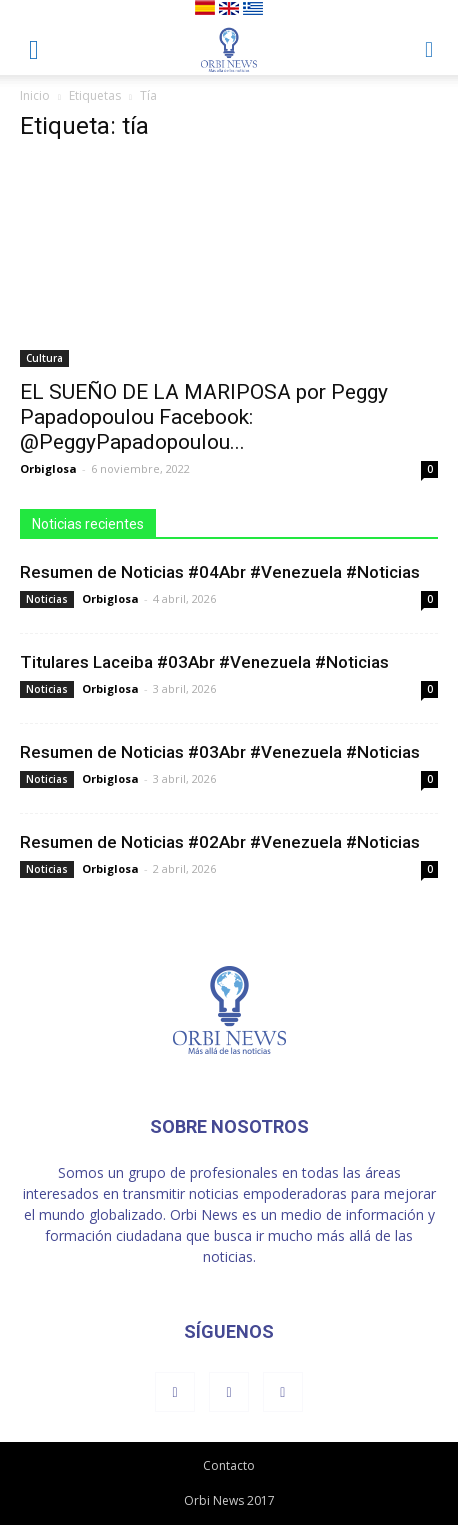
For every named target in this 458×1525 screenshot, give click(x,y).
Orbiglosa (48, 468)
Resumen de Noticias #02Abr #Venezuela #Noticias (220, 842)
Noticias (47, 599)
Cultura (44, 358)
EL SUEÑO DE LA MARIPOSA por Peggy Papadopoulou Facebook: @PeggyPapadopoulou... (204, 417)
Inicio (35, 95)
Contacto (229, 1465)
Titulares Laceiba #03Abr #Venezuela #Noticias (204, 662)
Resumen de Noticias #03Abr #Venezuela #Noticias (220, 752)
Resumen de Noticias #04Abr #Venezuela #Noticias (220, 572)
